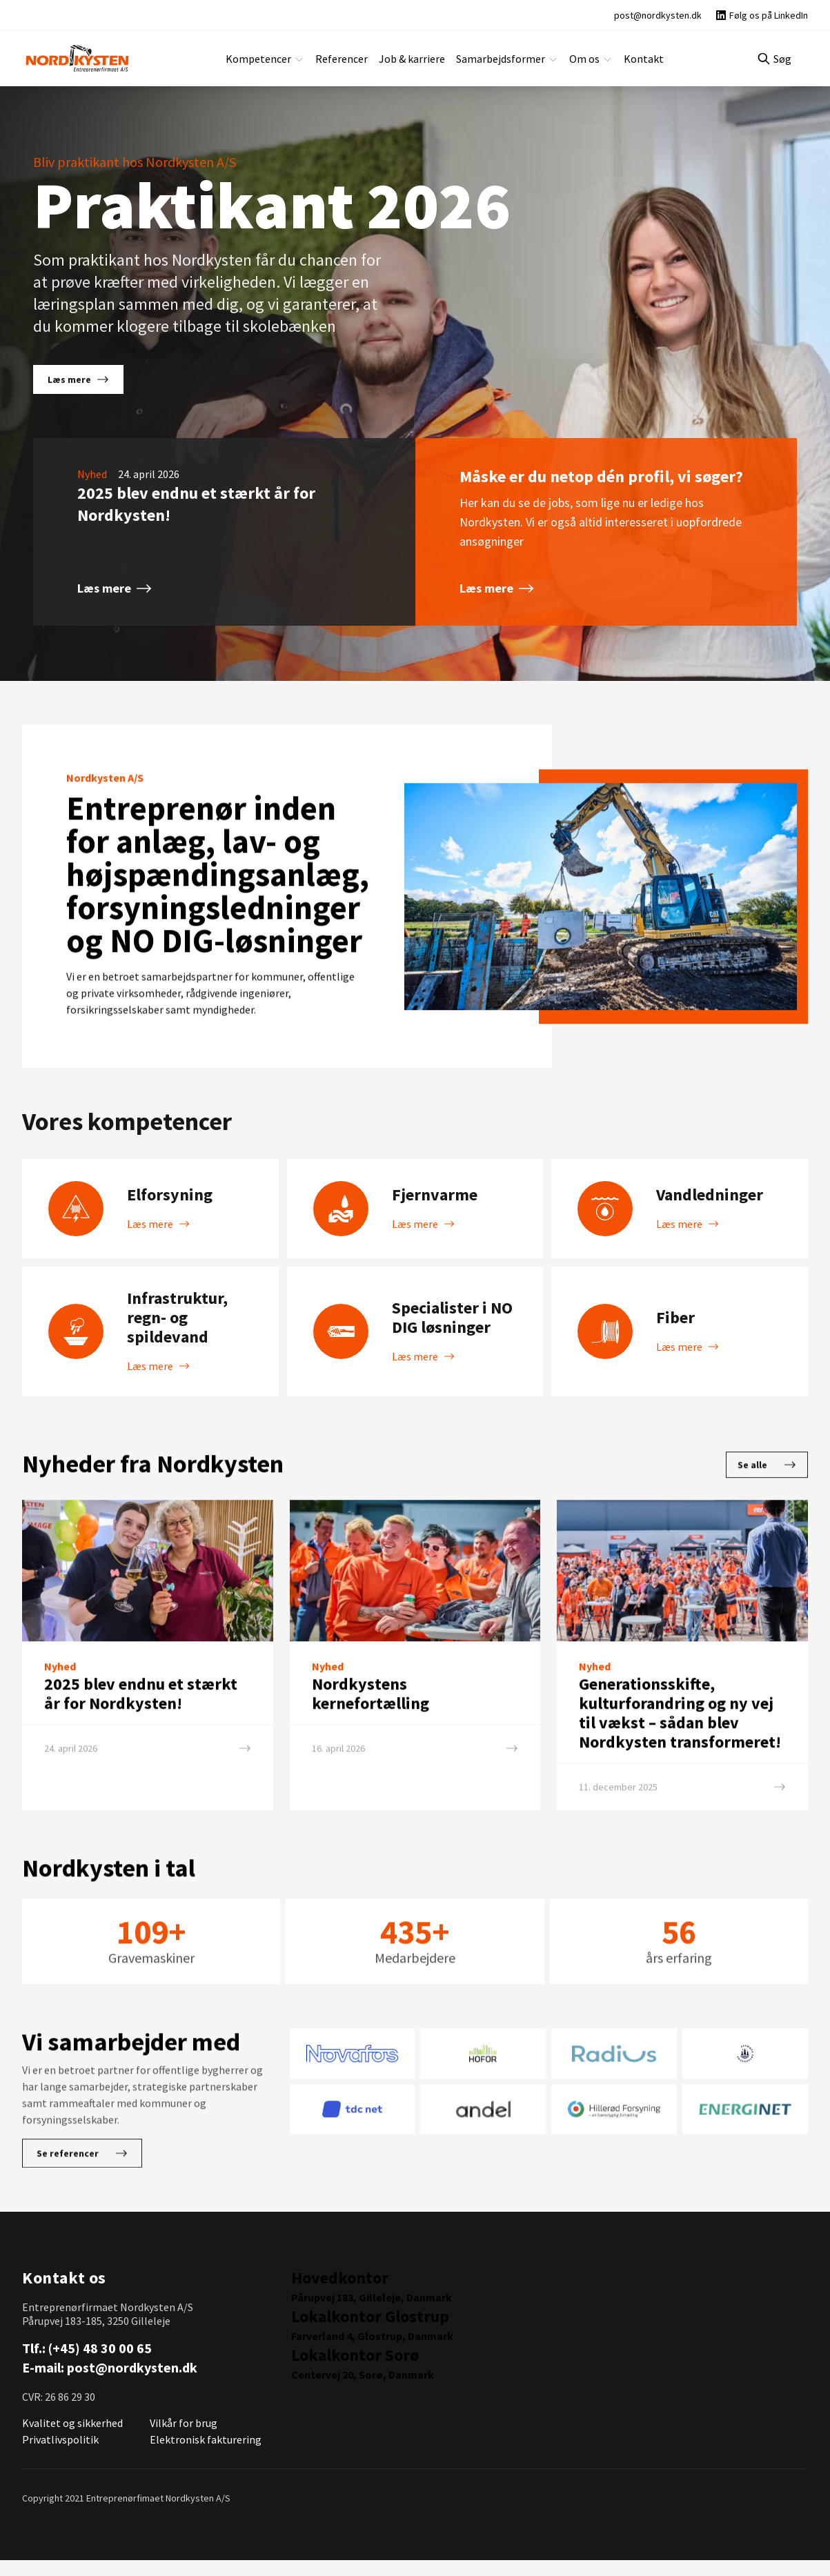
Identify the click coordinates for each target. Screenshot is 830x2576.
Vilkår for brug (183, 2438)
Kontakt (633, 58)
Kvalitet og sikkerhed (69, 2438)
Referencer (346, 58)
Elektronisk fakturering (201, 2455)
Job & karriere (414, 58)
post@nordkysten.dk (131, 2383)
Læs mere (77, 379)
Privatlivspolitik (57, 2455)
